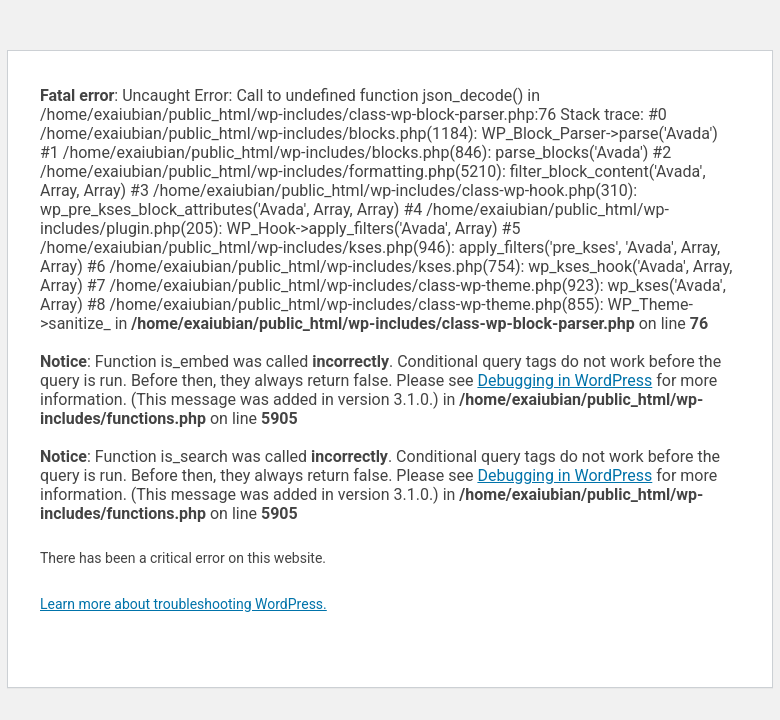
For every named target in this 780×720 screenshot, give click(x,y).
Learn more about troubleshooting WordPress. (183, 604)
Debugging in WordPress (564, 380)
